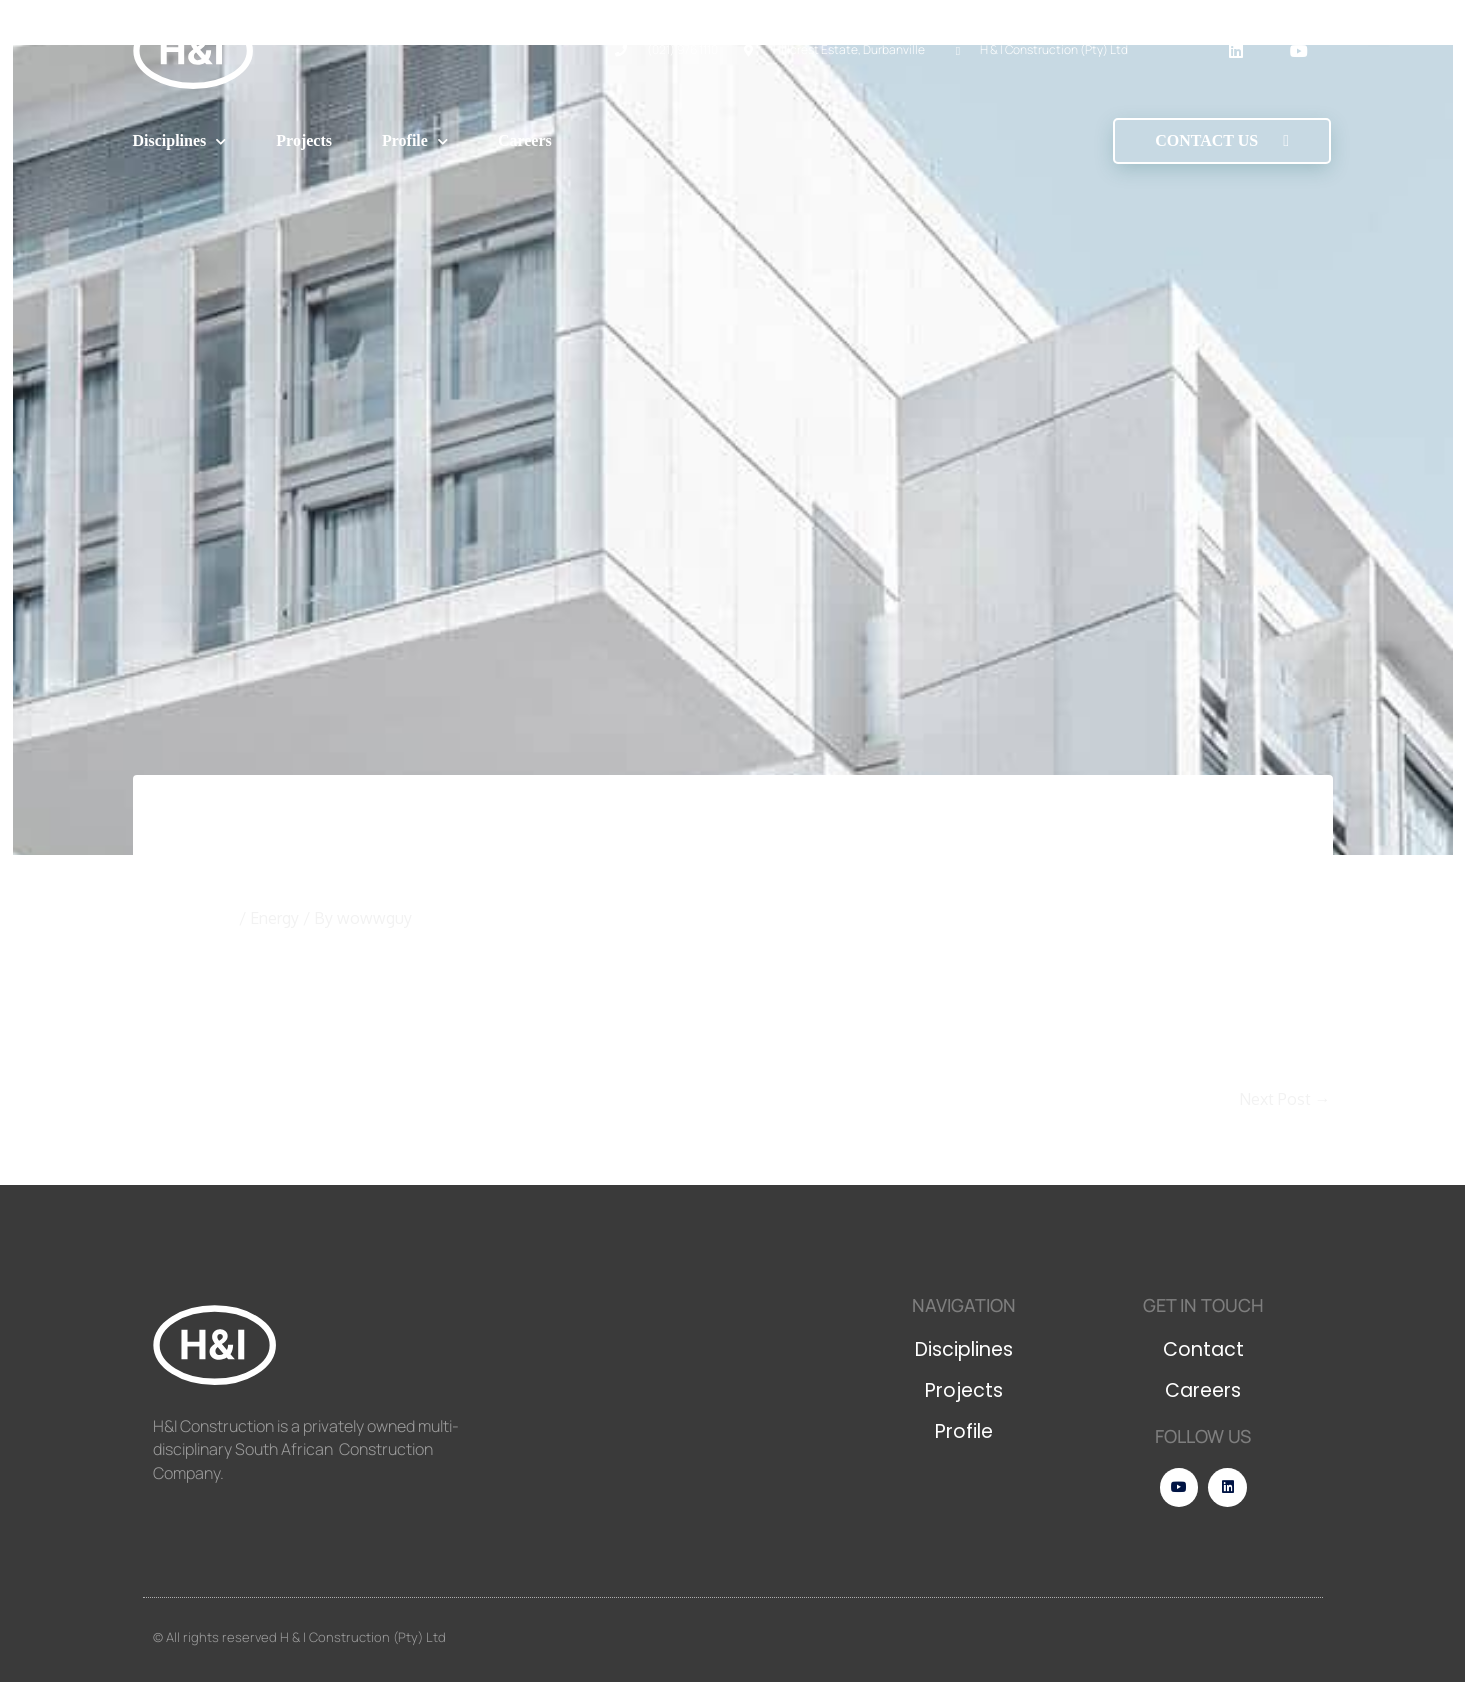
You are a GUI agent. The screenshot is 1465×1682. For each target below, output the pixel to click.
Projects (304, 140)
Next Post (1285, 1099)
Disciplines (180, 141)
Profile (415, 141)
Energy (274, 918)
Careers (525, 140)
